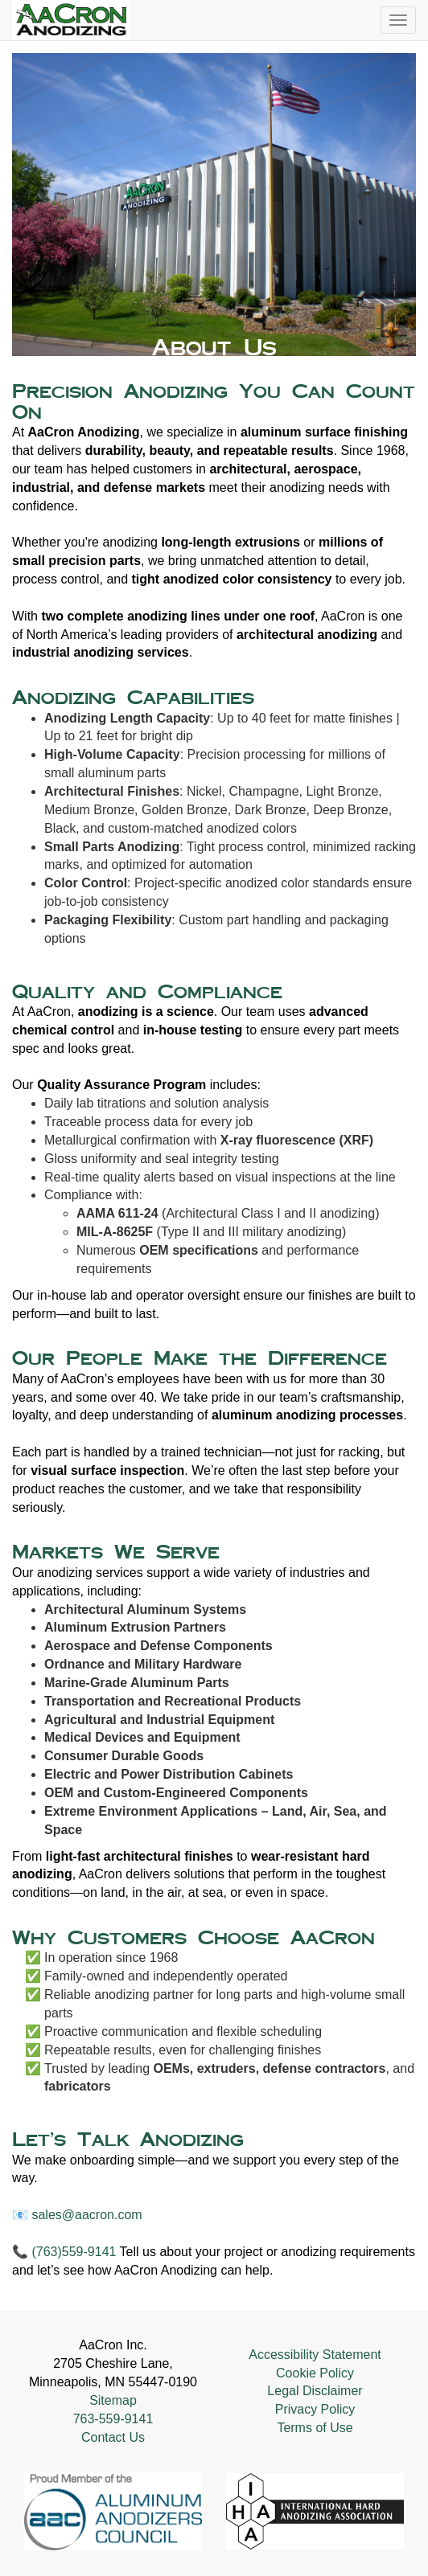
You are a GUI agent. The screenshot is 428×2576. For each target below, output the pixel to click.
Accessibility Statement (315, 2354)
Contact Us (113, 2437)
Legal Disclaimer (314, 2391)
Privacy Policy (315, 2409)
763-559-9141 (113, 2419)
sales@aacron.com (86, 2215)
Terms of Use (314, 2428)
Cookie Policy (315, 2373)
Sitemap (113, 2400)
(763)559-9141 (73, 2252)
